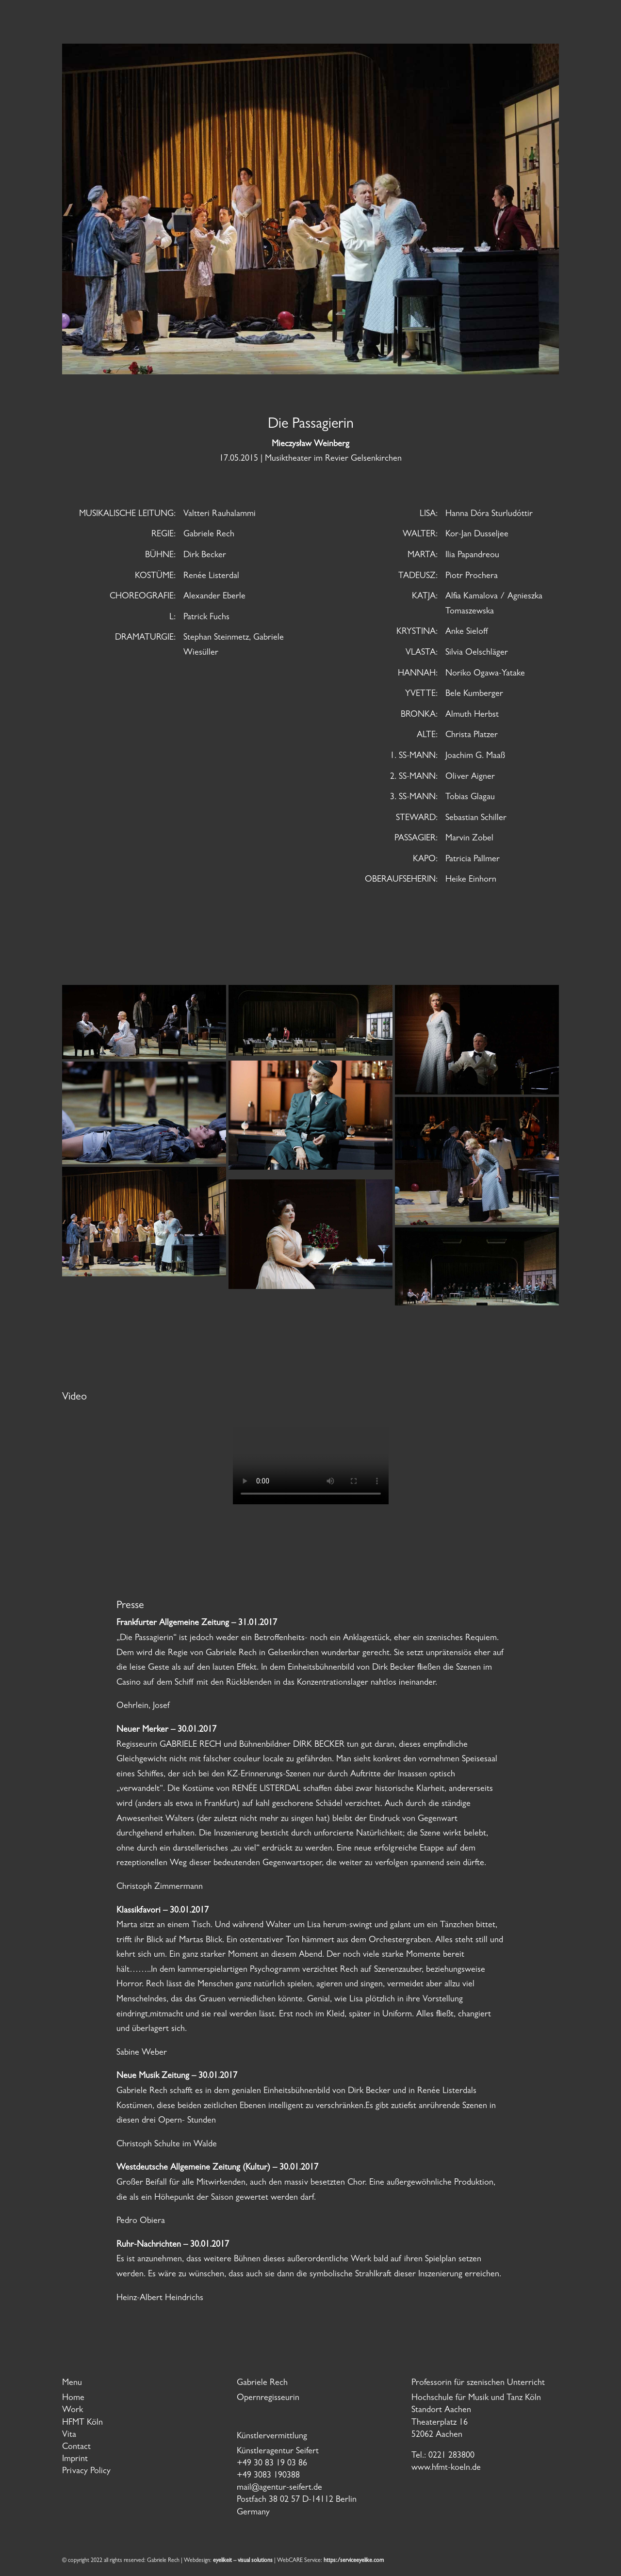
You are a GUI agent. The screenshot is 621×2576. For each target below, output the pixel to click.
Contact (76, 2447)
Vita (69, 2435)
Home (73, 2398)
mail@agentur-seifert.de (279, 2488)
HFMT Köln (82, 2423)
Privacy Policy (86, 2471)
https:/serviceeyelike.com (354, 2561)
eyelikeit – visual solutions (243, 2561)
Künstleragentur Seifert (278, 2451)
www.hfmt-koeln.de (446, 2468)
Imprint (75, 2459)
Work (72, 2410)
